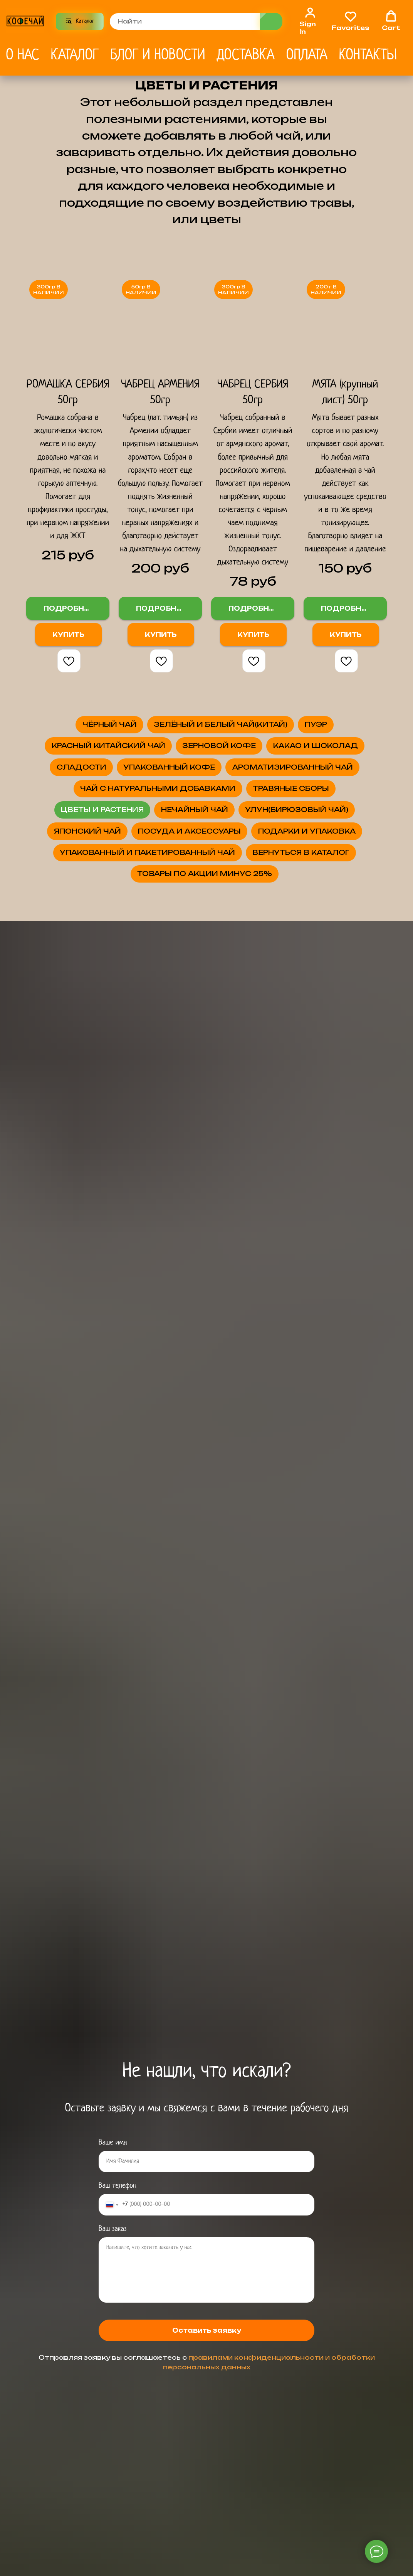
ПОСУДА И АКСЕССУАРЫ (205, 1227)
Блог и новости (157, 55)
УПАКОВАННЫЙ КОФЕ (205, 913)
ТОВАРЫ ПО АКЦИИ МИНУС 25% (204, 1396)
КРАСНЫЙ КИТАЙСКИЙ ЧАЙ (240, 804)
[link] (310, 20)
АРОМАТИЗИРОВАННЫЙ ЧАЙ (205, 949)
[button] (350, 20)
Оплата (306, 55)
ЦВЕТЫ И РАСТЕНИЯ (204, 1082)
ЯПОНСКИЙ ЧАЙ (204, 1191)
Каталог (75, 55)
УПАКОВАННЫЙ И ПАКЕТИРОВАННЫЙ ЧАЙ (151, 1311)
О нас (22, 55)
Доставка (245, 55)
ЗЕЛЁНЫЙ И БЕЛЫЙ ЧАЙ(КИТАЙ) (205, 768)
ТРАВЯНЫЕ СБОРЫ (205, 1046)
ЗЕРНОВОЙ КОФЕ (205, 841)
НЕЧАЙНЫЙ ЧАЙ (205, 1118)
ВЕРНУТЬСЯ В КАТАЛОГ (205, 1360)
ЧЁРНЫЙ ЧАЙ (204, 732)
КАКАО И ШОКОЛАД (139, 877)
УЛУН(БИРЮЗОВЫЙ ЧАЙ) (205, 1154)
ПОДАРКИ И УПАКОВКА (204, 1263)
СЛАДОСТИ (312, 877)
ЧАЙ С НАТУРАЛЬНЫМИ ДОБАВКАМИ (147, 997)
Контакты (368, 55)
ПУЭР (61, 804)
